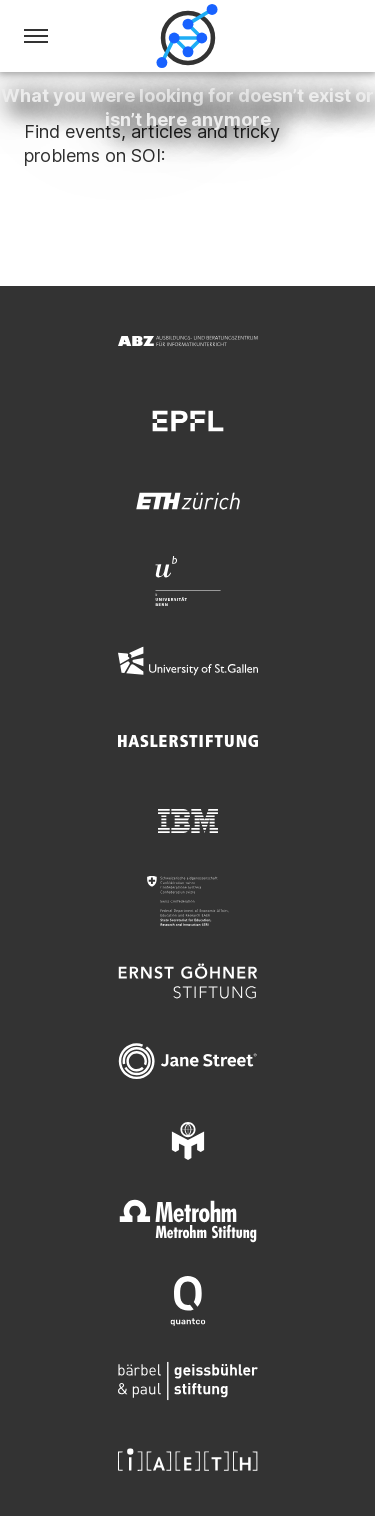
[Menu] (36, 36)
